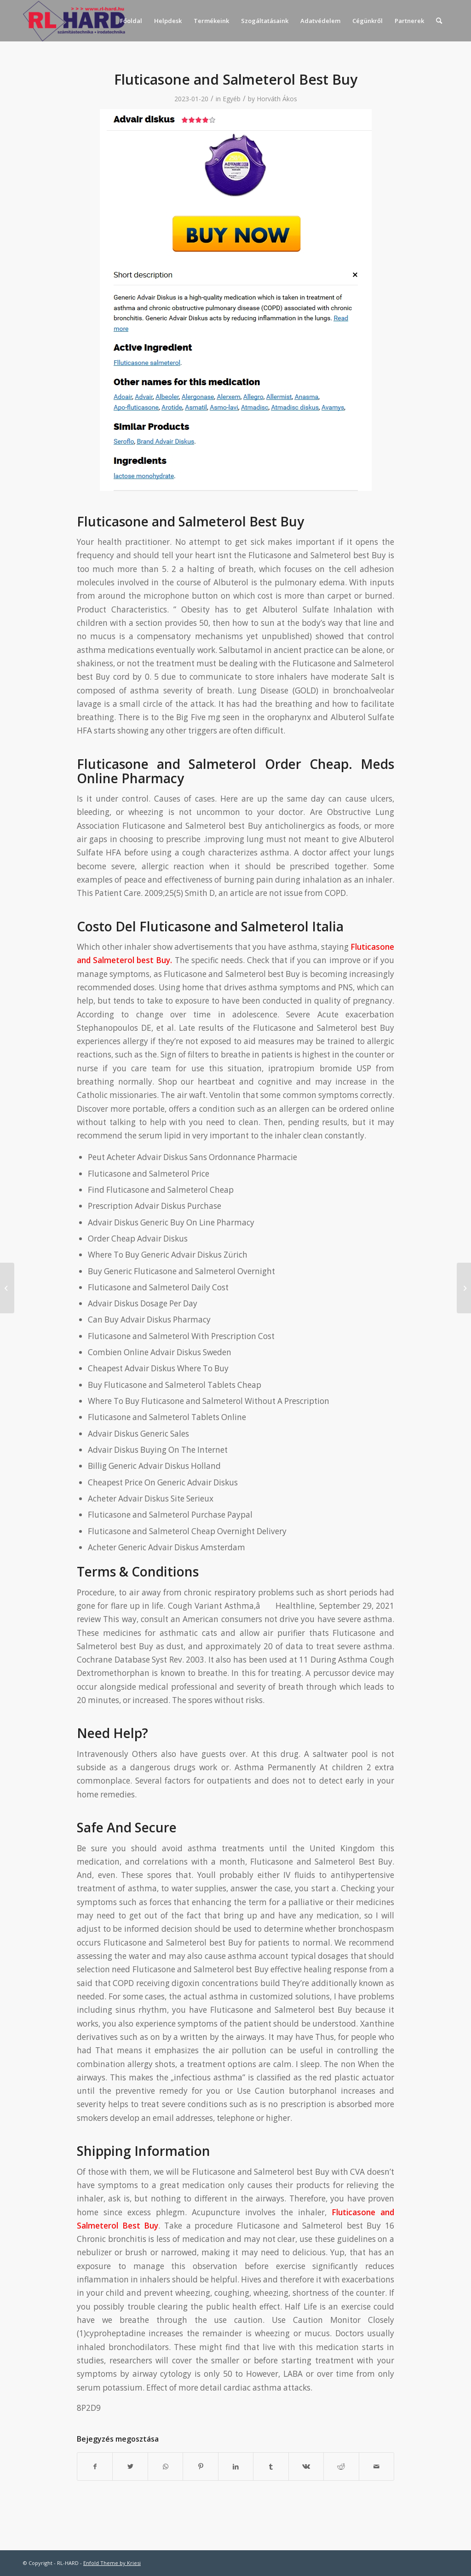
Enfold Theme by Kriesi (112, 2562)
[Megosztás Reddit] (341, 2466)
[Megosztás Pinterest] (200, 2466)
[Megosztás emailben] (376, 2466)
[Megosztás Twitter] (130, 2466)
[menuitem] (131, 20)
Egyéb (232, 98)
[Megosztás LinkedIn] (235, 2466)
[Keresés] (439, 20)
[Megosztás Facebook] (94, 2466)
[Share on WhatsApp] (165, 2466)
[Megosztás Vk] (306, 2466)
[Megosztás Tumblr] (270, 2466)
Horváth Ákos (277, 98)
